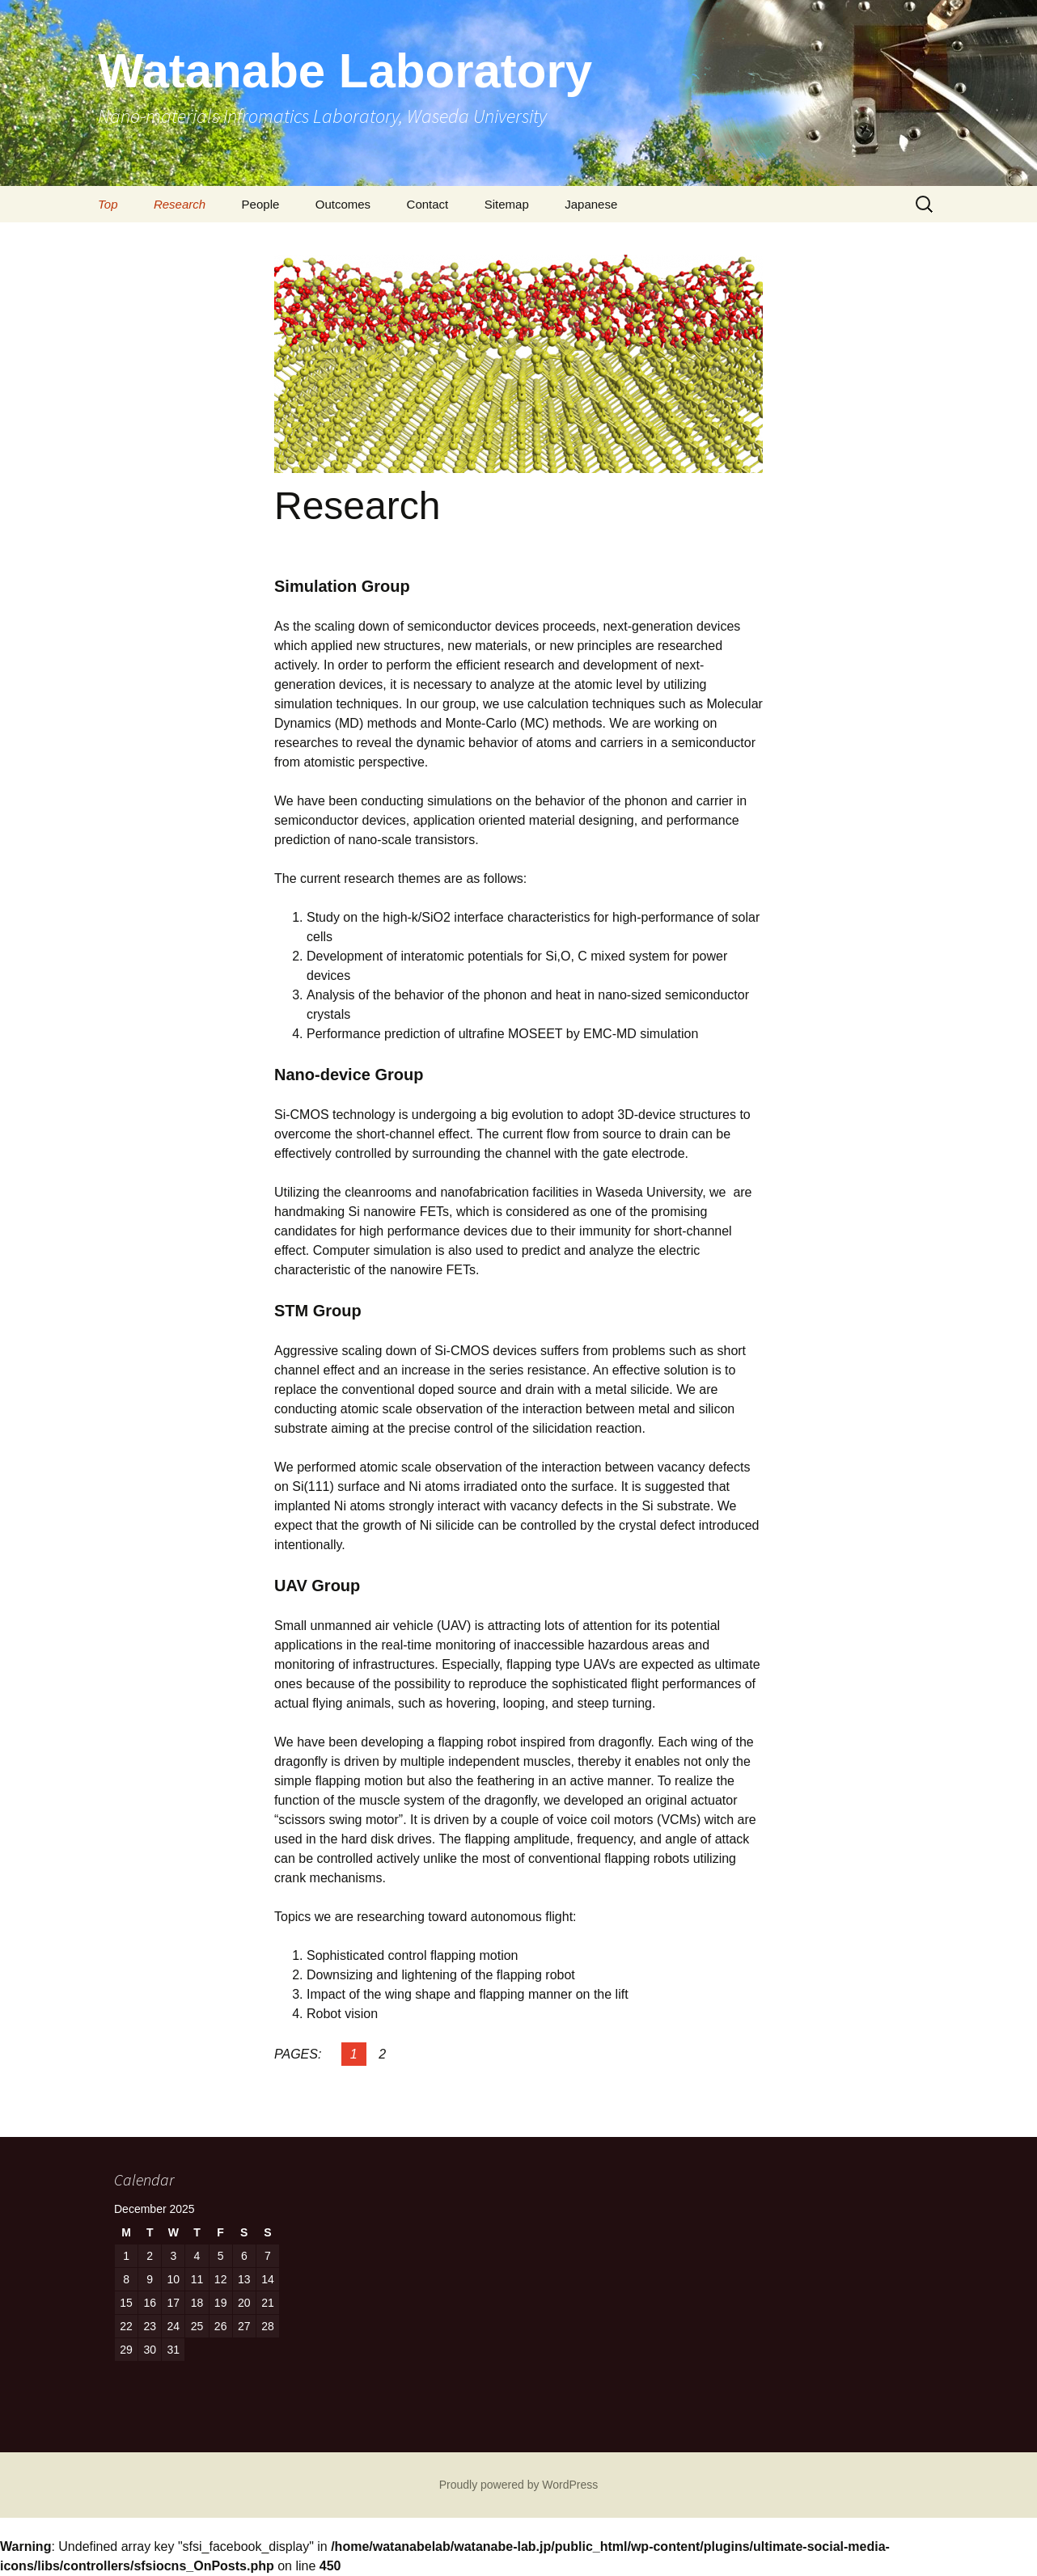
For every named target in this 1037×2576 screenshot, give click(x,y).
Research (179, 204)
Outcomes (342, 204)
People (261, 204)
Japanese (591, 204)
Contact (428, 204)
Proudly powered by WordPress (519, 2484)
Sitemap (507, 204)
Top (107, 204)
